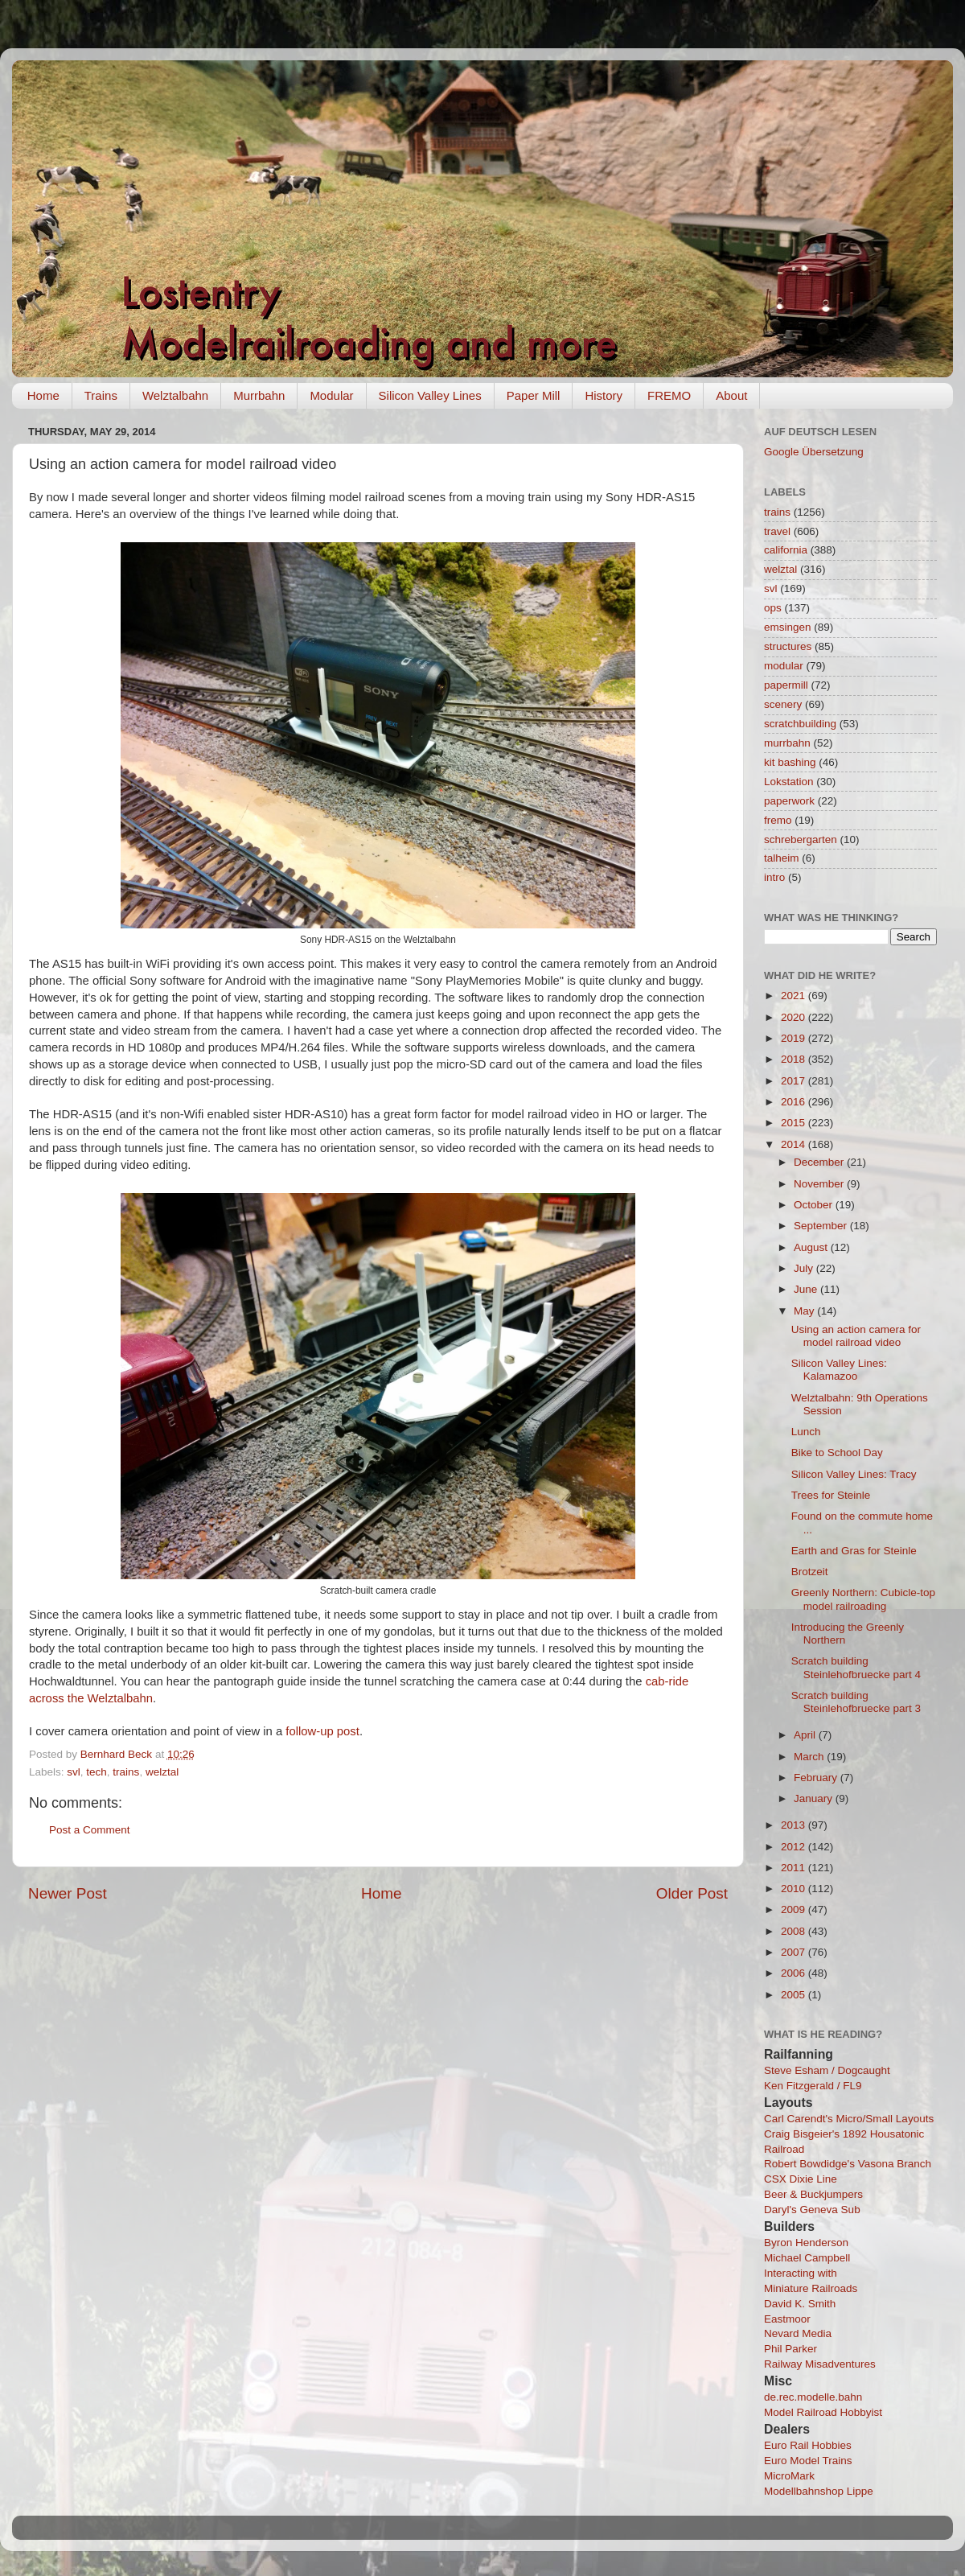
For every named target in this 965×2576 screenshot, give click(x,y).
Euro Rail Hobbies (808, 2445)
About (731, 395)
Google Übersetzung (814, 452)
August (812, 1247)
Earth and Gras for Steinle (854, 1551)
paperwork (789, 801)
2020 (794, 1017)
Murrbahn (259, 395)
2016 (794, 1102)
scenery (783, 704)
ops (773, 608)
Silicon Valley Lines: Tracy (854, 1474)
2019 (794, 1038)
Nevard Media (798, 2333)
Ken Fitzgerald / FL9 (813, 2086)
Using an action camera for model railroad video (856, 1335)
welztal (162, 1772)
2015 (794, 1123)
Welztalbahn (175, 395)
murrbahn (787, 743)
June (807, 1289)
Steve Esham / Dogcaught (827, 2070)
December (820, 1162)
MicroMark (789, 2476)
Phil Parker (790, 2349)
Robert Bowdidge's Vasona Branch (847, 2164)
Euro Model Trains (808, 2461)
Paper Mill (534, 395)
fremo (778, 820)
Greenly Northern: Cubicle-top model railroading (863, 1598)
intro (774, 877)
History (603, 395)
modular (783, 666)
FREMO (669, 395)
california (785, 550)
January (815, 1798)
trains (126, 1772)
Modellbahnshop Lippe (818, 2491)
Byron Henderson (806, 2243)
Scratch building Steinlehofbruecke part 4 (856, 1667)
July (805, 1268)
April (806, 1735)
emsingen (787, 627)
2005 (794, 1995)
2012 (794, 1847)
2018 (794, 1059)
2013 (794, 1825)
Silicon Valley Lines (430, 395)
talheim (781, 858)
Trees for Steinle (831, 1495)
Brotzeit (809, 1572)
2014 (794, 1144)
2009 (794, 1909)
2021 (794, 996)
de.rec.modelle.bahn (813, 2397)
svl (73, 1772)
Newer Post (67, 1893)
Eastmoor (787, 2319)
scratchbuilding (800, 724)
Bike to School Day (837, 1452)
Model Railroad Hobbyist (823, 2412)
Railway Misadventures (820, 2364)
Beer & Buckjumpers (813, 2194)
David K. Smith (800, 2304)
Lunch (806, 1432)
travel (777, 531)
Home (43, 395)
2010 (794, 1889)
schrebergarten (800, 839)
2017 (794, 1081)
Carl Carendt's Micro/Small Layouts (849, 2119)
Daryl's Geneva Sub (812, 2210)
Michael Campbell (807, 2258)
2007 (794, 1952)
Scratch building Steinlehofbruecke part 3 (856, 1701)
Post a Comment (89, 1830)
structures (787, 646)
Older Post (692, 1893)
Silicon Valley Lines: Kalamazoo (839, 1369)
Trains (100, 395)
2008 (794, 1931)
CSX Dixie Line (800, 2179)
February (817, 1778)
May (805, 1311)
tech (96, 1772)
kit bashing (790, 762)
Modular (331, 395)
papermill (786, 685)
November (820, 1184)
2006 (794, 1973)
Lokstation (789, 782)
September (822, 1226)
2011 (794, 1868)
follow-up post (322, 1731)
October (815, 1205)
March (810, 1757)
